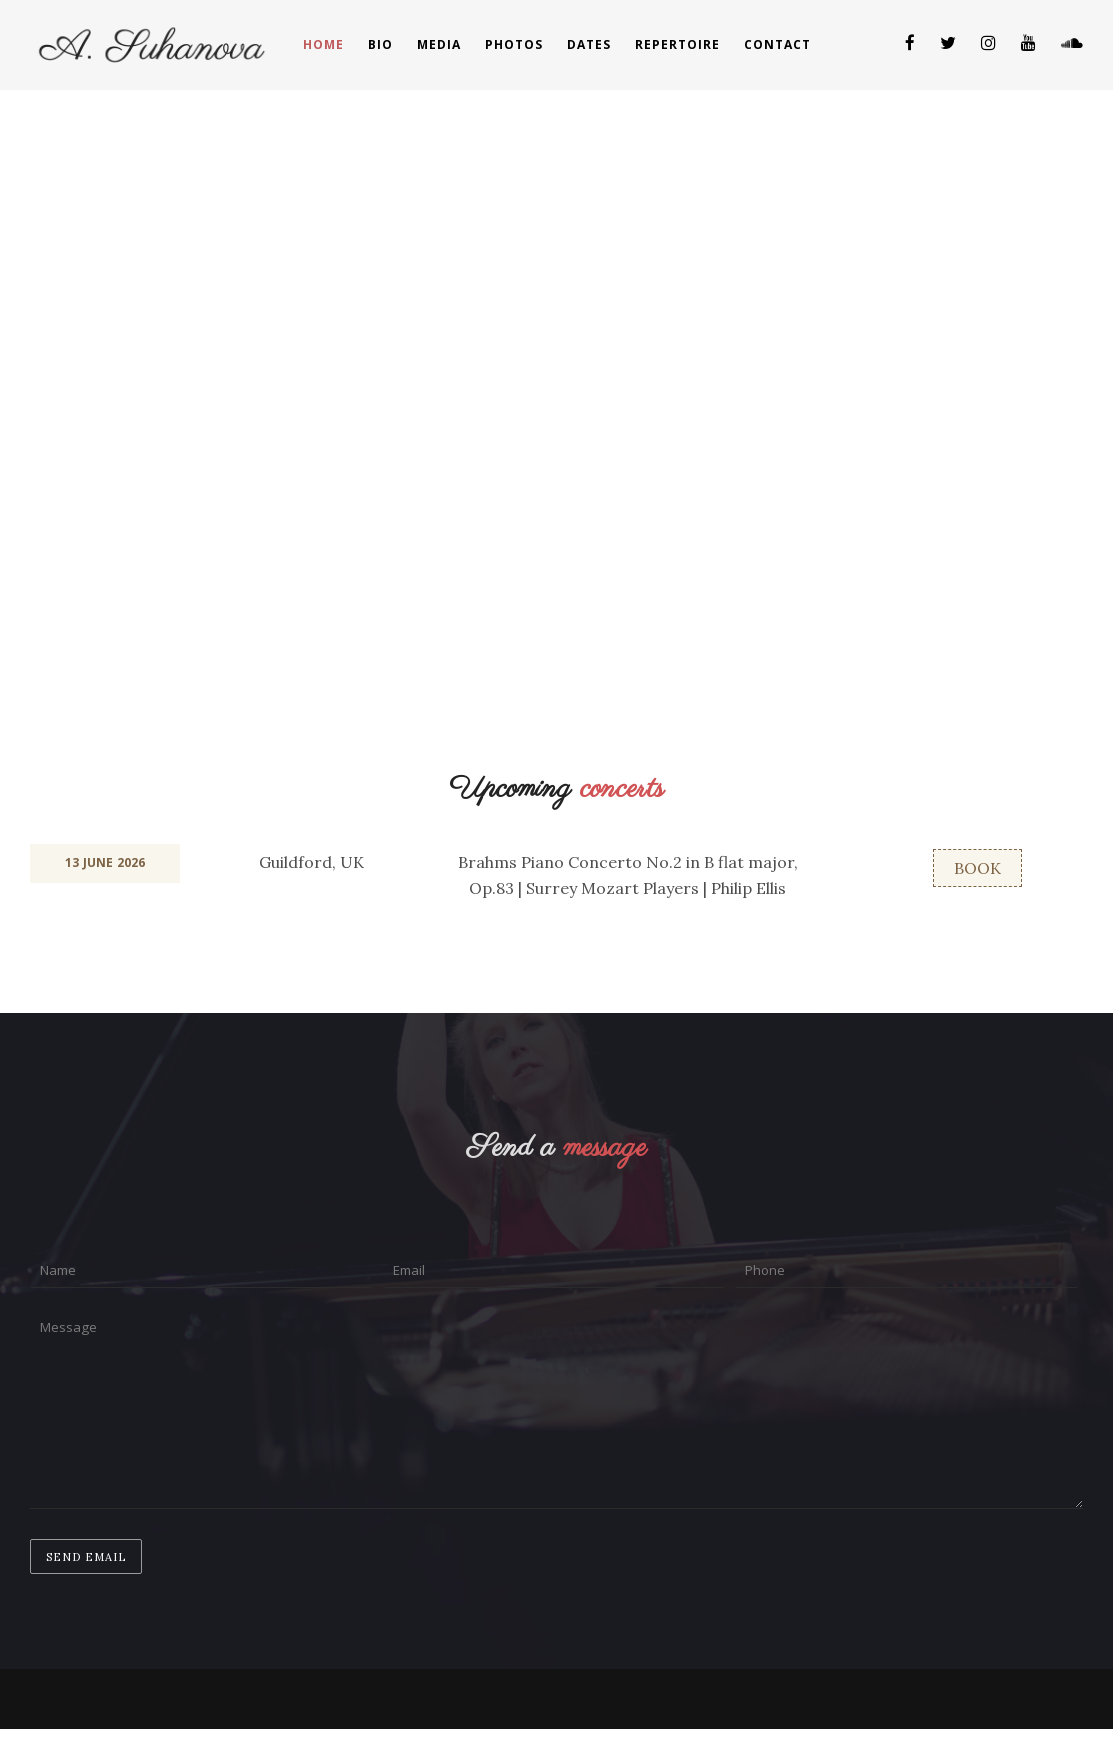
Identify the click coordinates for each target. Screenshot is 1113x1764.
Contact (777, 44)
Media (439, 44)
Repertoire (677, 44)
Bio (380, 44)
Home (323, 44)
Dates (589, 44)
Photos (514, 44)
